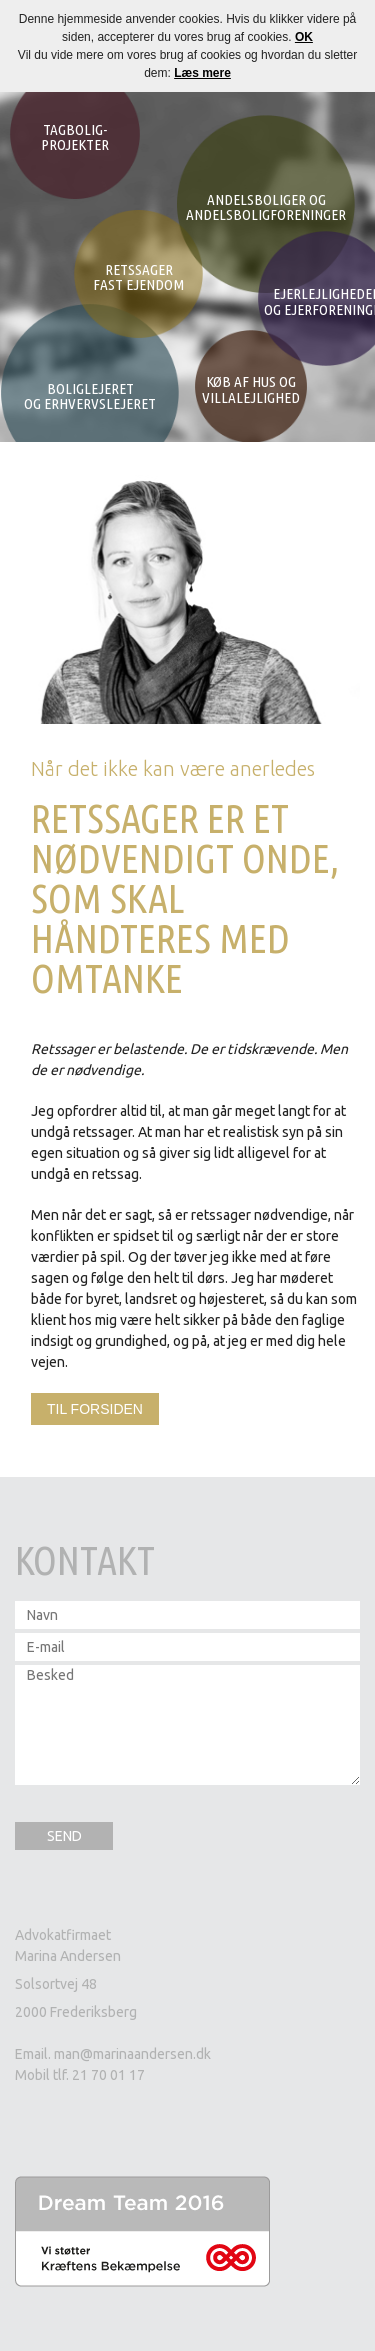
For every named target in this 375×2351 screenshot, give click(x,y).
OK (304, 37)
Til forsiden (95, 1409)
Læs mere (202, 73)
